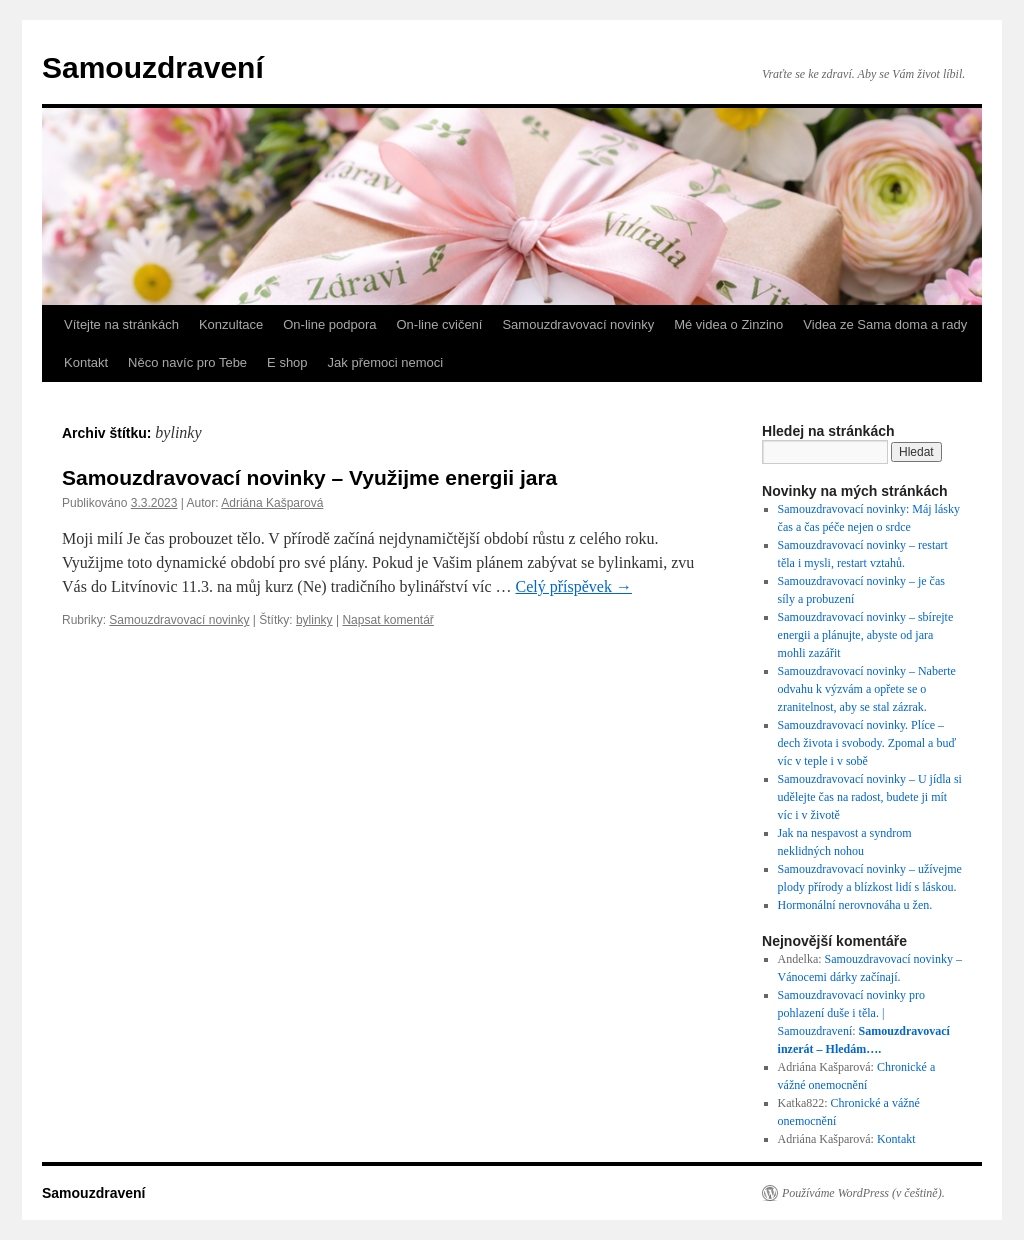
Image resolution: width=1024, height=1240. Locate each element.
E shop (287, 362)
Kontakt (86, 362)
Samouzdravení (153, 67)
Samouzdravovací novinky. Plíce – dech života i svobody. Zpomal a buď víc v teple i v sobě (867, 743)
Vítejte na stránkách (121, 324)
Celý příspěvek (574, 586)
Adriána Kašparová (272, 503)
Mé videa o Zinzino (728, 324)
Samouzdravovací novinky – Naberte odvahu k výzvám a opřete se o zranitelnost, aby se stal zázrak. (867, 689)
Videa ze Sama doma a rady (885, 324)
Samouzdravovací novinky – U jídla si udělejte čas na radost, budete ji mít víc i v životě (870, 797)
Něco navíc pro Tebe (187, 362)
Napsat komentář (387, 620)
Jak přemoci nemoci (386, 362)
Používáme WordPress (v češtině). (863, 1193)
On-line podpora (329, 324)
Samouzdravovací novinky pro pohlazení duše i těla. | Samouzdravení (851, 1013)
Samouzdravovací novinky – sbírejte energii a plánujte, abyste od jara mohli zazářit (866, 635)
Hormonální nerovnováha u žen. (855, 905)
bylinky (314, 620)
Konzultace (231, 324)
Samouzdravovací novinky (578, 324)
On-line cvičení (439, 324)
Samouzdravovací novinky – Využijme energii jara (309, 477)
